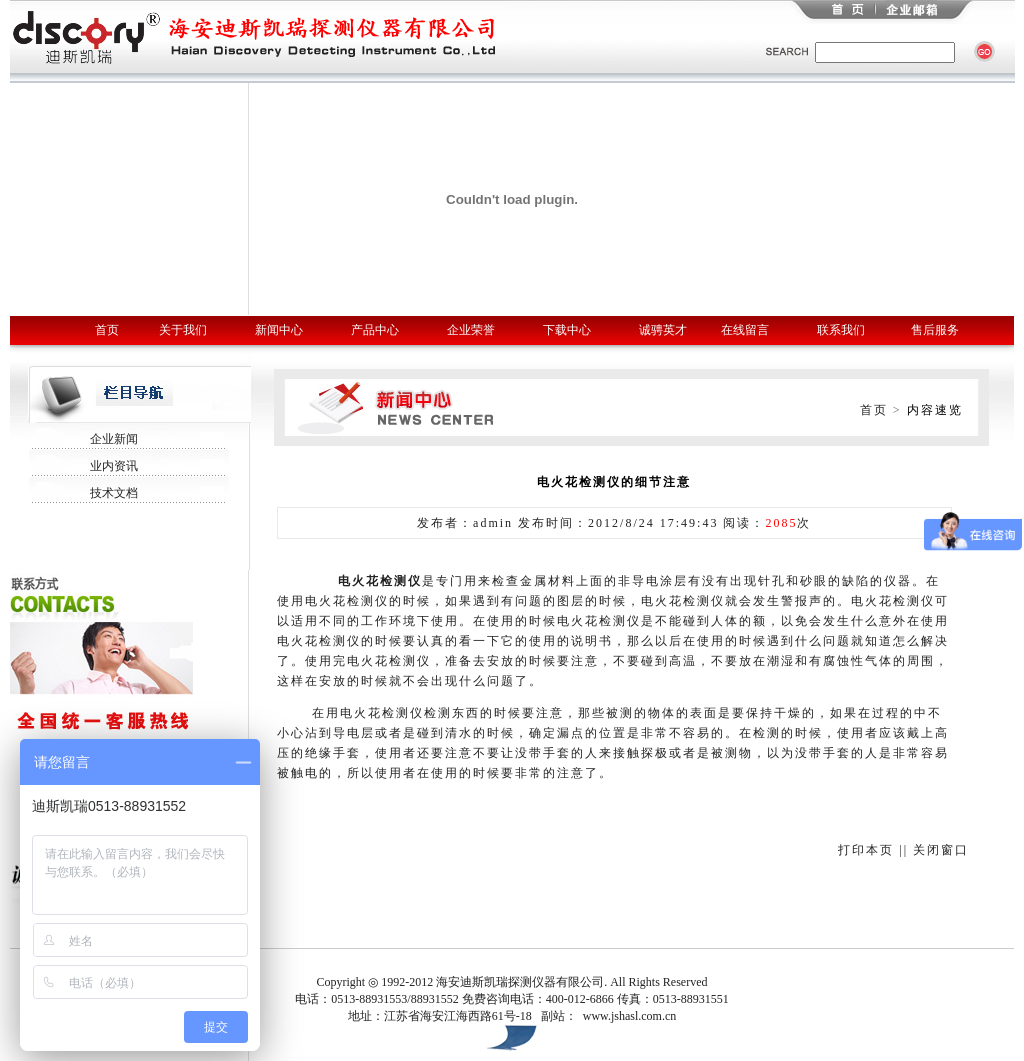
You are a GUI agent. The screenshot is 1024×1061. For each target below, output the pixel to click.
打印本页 (866, 850)
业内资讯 (114, 466)
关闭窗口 (941, 850)
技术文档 (114, 493)
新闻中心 (279, 330)
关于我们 (183, 330)
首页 (107, 330)
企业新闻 (114, 439)
